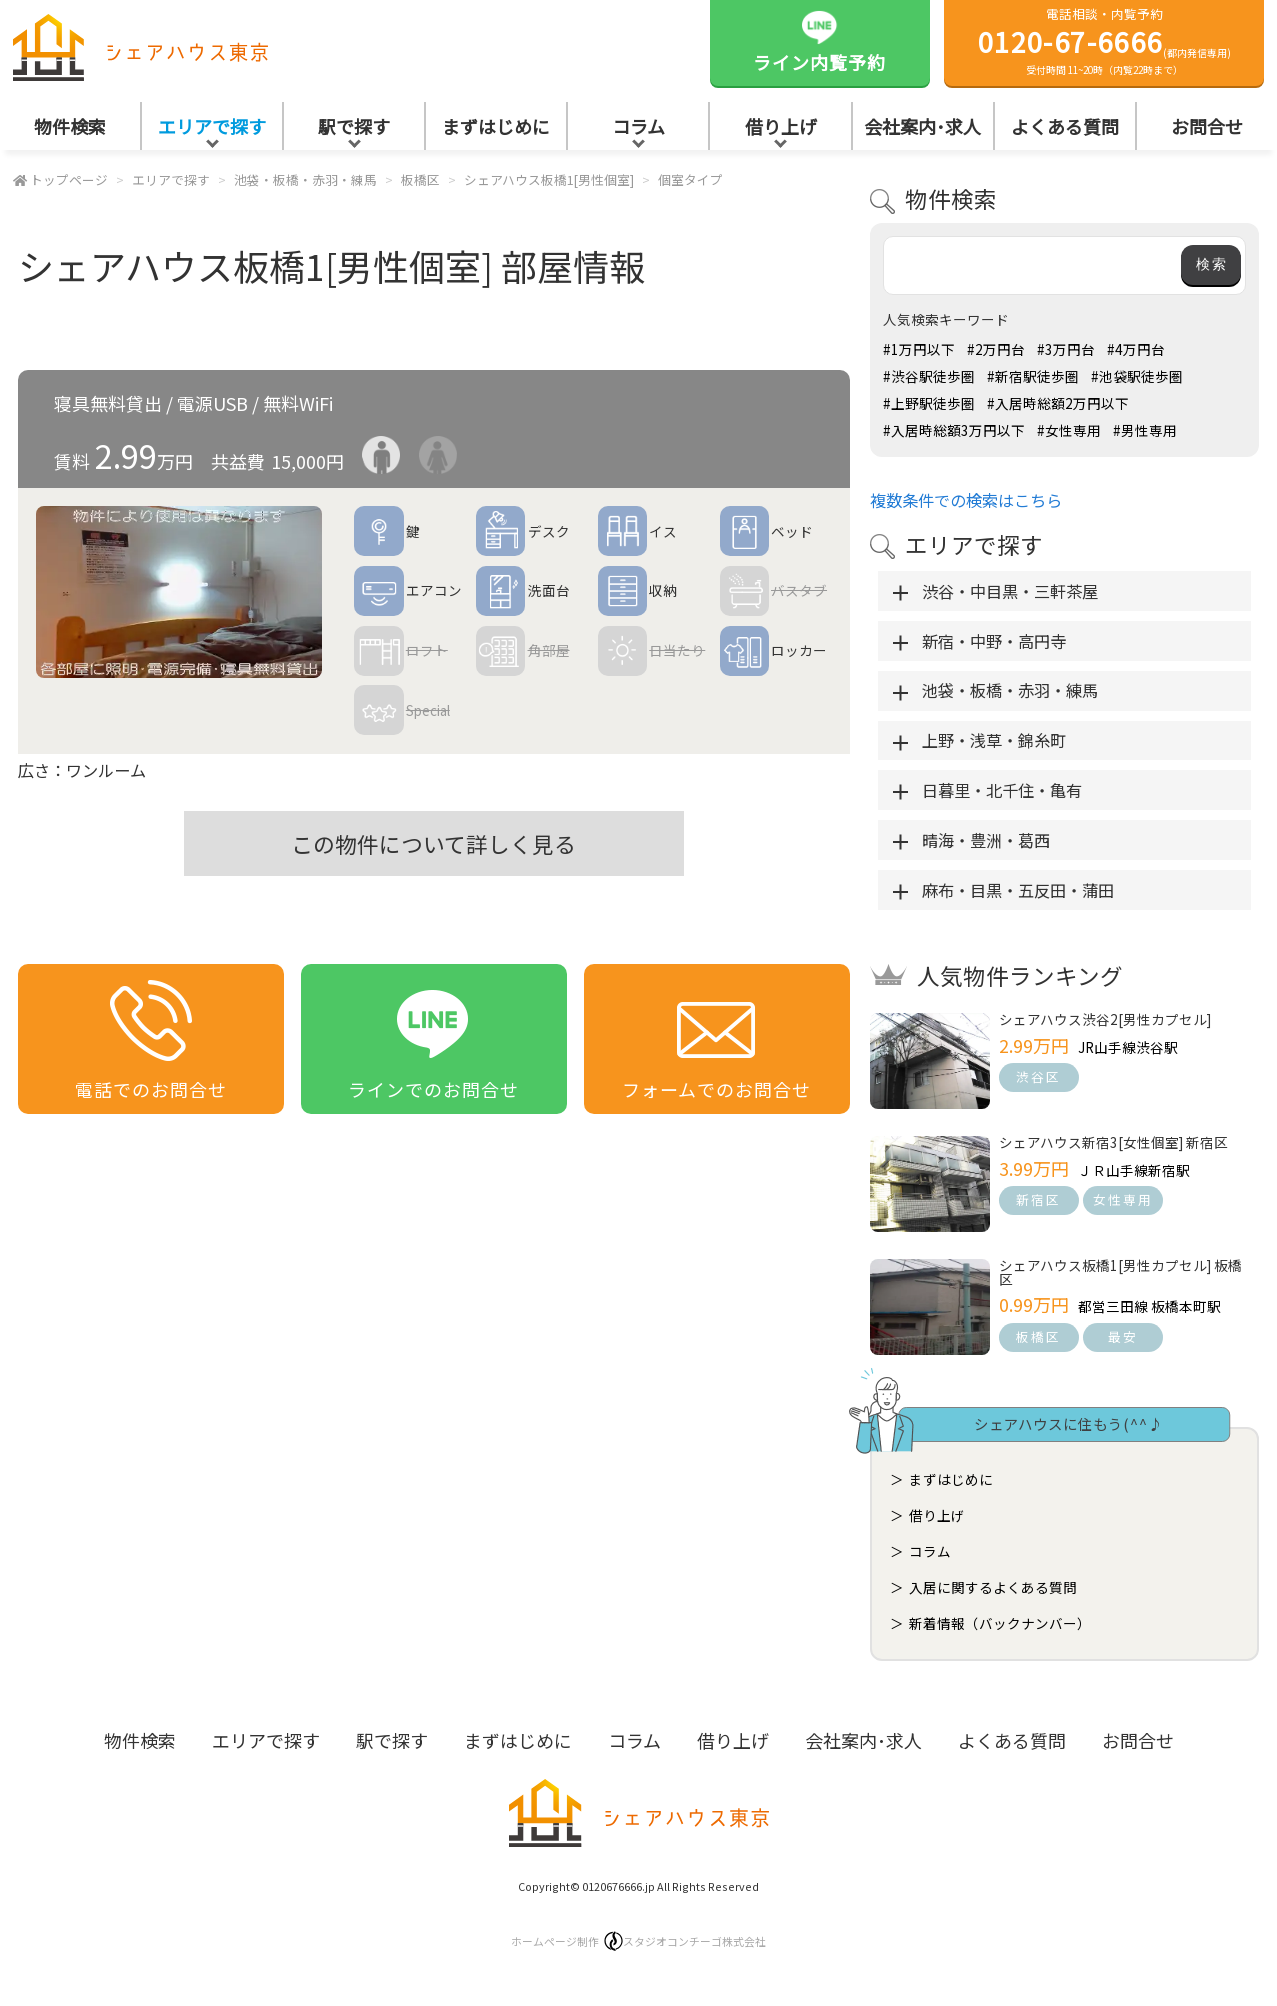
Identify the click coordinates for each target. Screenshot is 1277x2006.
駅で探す (354, 126)
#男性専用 (1145, 430)
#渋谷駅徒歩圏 (929, 376)
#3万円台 (1066, 349)
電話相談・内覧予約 (1104, 41)
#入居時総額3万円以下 (954, 430)
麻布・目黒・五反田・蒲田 (1018, 890)
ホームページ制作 (638, 1941)
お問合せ (1138, 1740)
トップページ (69, 179)
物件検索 (70, 126)
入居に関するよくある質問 (993, 1587)
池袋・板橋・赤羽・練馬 (305, 179)
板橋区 (420, 179)
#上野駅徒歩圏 (929, 403)
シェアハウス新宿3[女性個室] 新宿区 (1113, 1142)
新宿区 (1038, 1199)
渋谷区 (1038, 1076)
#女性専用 (1069, 430)
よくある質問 (1065, 126)
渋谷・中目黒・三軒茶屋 (1010, 591)
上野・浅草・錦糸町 (994, 740)
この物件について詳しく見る (433, 843)
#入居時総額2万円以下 (1058, 403)
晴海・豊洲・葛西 (986, 840)
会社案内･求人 (922, 126)
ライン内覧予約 (819, 40)
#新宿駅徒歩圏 (1033, 376)
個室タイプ (690, 179)
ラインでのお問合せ (433, 1041)
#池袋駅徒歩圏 (1137, 376)
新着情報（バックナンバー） (1000, 1623)
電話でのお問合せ (151, 1041)
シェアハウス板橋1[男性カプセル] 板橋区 (1120, 1272)
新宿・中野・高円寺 (994, 641)
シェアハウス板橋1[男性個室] (549, 179)
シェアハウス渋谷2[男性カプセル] (1105, 1019)
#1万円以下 (919, 349)
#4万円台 (1136, 349)
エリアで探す (212, 126)
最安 (1123, 1336)
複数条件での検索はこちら (966, 500)
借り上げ (781, 126)
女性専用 (1123, 1199)
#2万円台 (996, 349)
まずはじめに (496, 126)
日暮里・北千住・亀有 (1002, 790)
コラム (638, 126)
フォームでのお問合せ (716, 1041)
